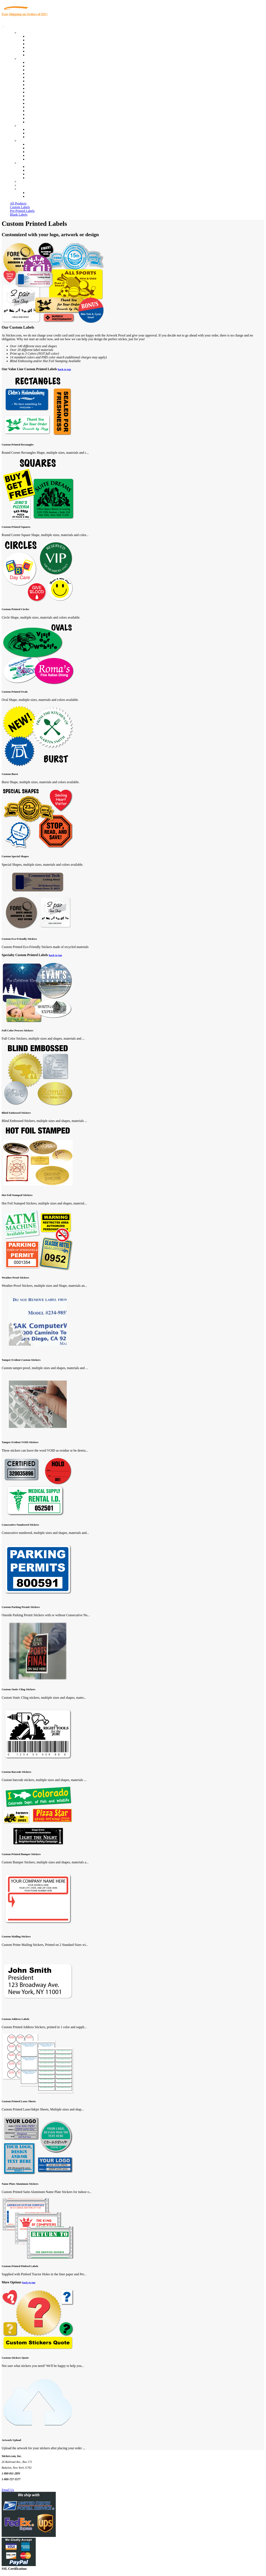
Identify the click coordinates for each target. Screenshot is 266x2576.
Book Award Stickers (40, 122)
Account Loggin (37, 192)
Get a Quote (34, 133)
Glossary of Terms (38, 155)
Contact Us (25, 163)
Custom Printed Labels (41, 40)
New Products (35, 47)
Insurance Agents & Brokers (45, 70)
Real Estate (33, 107)
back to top (64, 369)
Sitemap (31, 178)
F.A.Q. (30, 159)
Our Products (27, 32)
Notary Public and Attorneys (45, 81)
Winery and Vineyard (40, 73)
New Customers (37, 196)
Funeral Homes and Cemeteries (47, 118)
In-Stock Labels (37, 36)
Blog (29, 148)
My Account (26, 185)
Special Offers (35, 55)
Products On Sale (37, 43)
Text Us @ (16, 2485)
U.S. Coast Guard (38, 111)
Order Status (34, 170)
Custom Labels (20, 207)
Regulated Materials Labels (44, 114)
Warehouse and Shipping (42, 88)
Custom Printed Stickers (42, 92)
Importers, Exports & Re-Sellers (47, 77)
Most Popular (35, 51)
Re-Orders (25, 181)
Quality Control (36, 66)
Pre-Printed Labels (22, 211)
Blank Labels (18, 214)
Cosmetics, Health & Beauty (45, 84)
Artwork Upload (37, 137)
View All (32, 62)
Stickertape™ (35, 103)
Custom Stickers (29, 125)
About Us (24, 140)
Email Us (8, 2490)
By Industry (26, 58)
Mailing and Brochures (41, 99)
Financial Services (38, 96)
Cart (21, 189)
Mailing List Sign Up (40, 174)
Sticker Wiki (34, 151)
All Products (18, 203)
